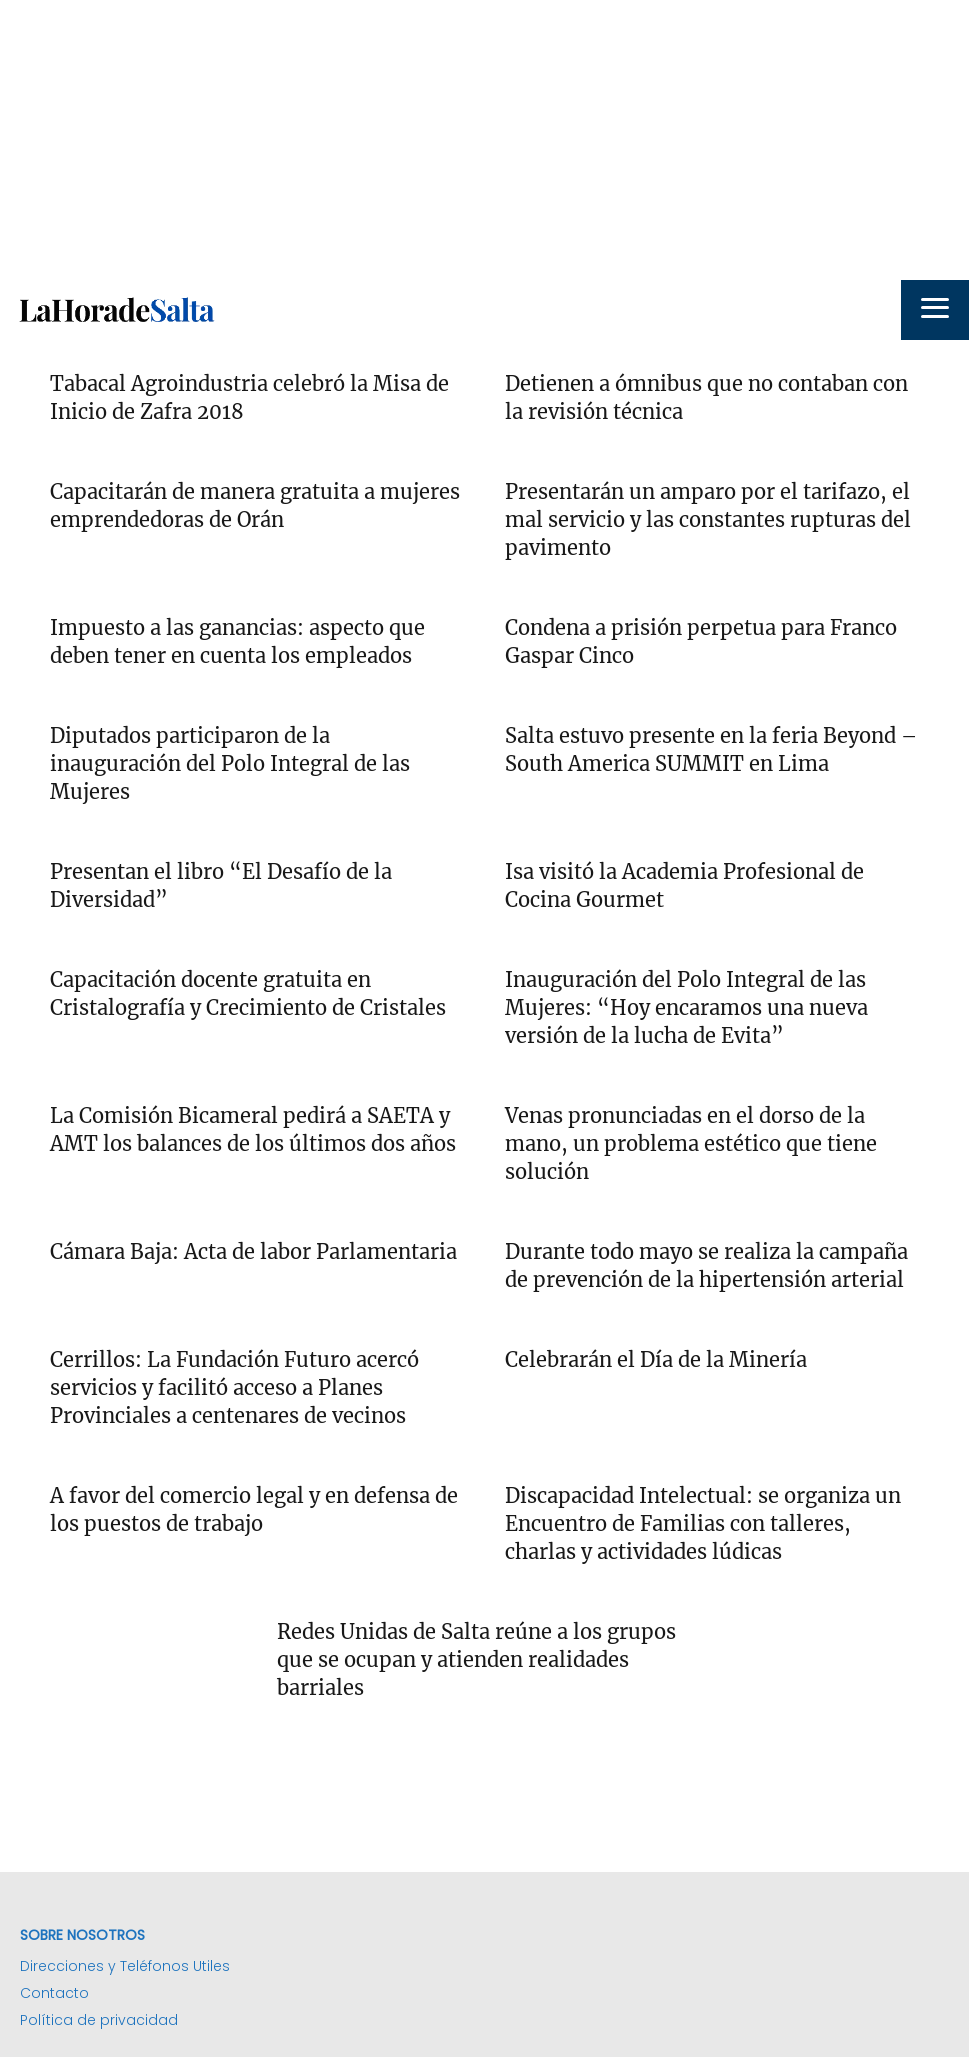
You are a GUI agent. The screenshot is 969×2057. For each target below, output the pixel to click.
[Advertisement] (484, 140)
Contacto (54, 1993)
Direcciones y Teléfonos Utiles (125, 1966)
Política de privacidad (99, 2020)
